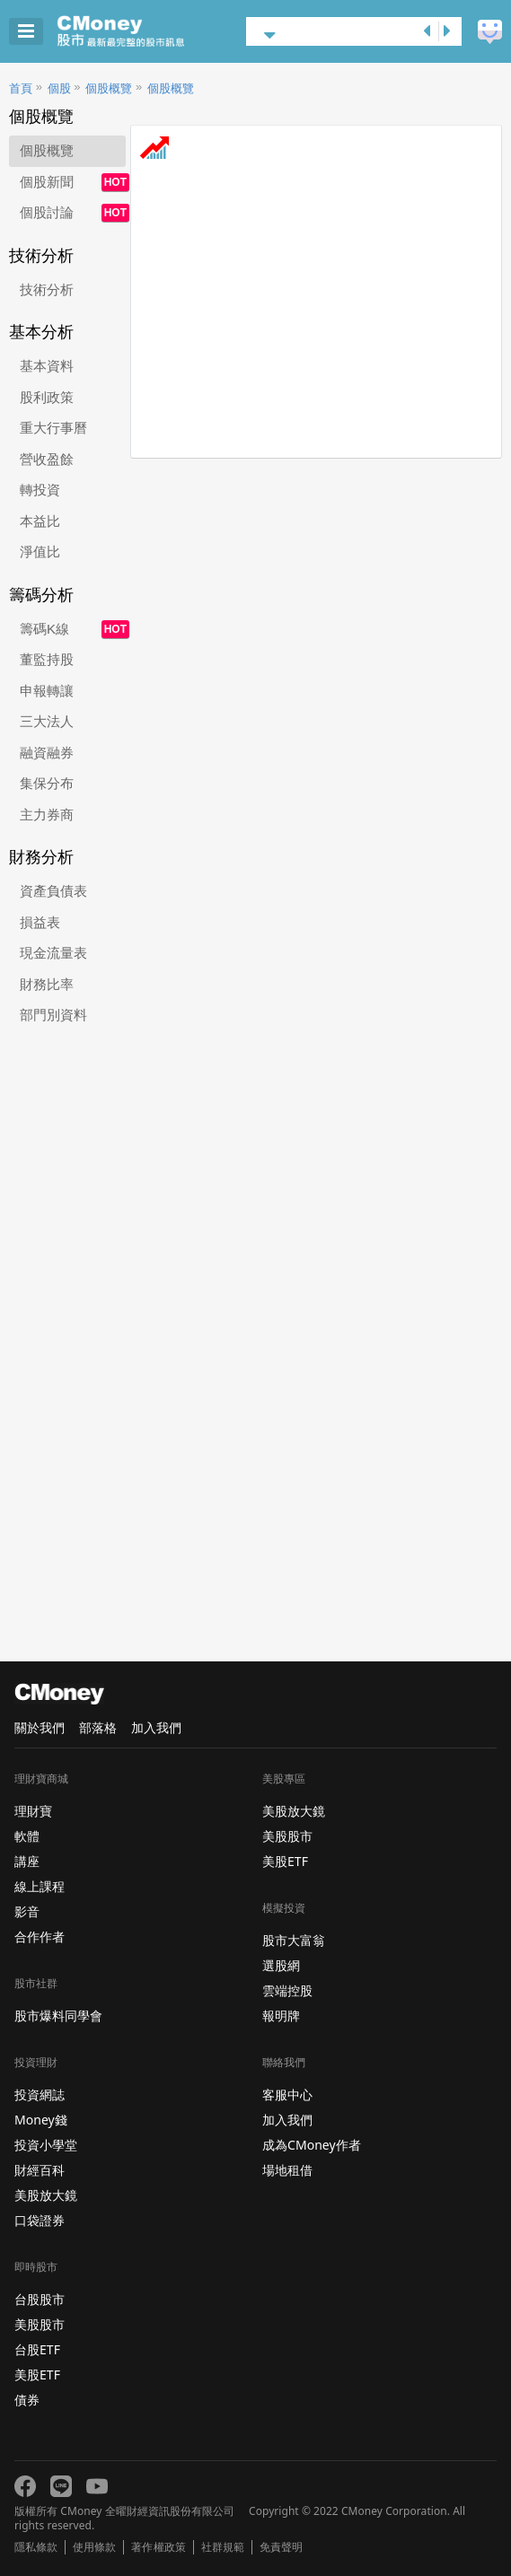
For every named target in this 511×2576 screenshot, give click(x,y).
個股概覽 (108, 88)
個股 (59, 88)
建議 (490, 32)
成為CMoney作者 (311, 2144)
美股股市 (39, 2324)
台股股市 (39, 2299)
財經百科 (39, 2169)
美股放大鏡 (45, 2195)
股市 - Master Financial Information (149, 31)
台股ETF (37, 2349)
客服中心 (287, 2094)
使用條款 (94, 2547)
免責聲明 (281, 2547)
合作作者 (39, 1936)
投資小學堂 (45, 2144)
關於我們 (39, 1727)
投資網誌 (39, 2094)
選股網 (281, 1965)
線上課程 (39, 1886)
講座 (27, 1861)
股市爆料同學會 (58, 2015)
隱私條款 (35, 2547)
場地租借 (287, 2169)
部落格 (98, 1727)
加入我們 (156, 1727)
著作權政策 (158, 2547)
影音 (27, 1911)
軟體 (27, 1835)
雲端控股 (287, 1990)
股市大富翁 (293, 1940)
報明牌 (281, 2015)
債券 (27, 2399)
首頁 (20, 88)
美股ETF (37, 2374)
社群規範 (222, 2547)
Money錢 (40, 2119)
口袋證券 (39, 2220)
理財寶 (33, 1810)
